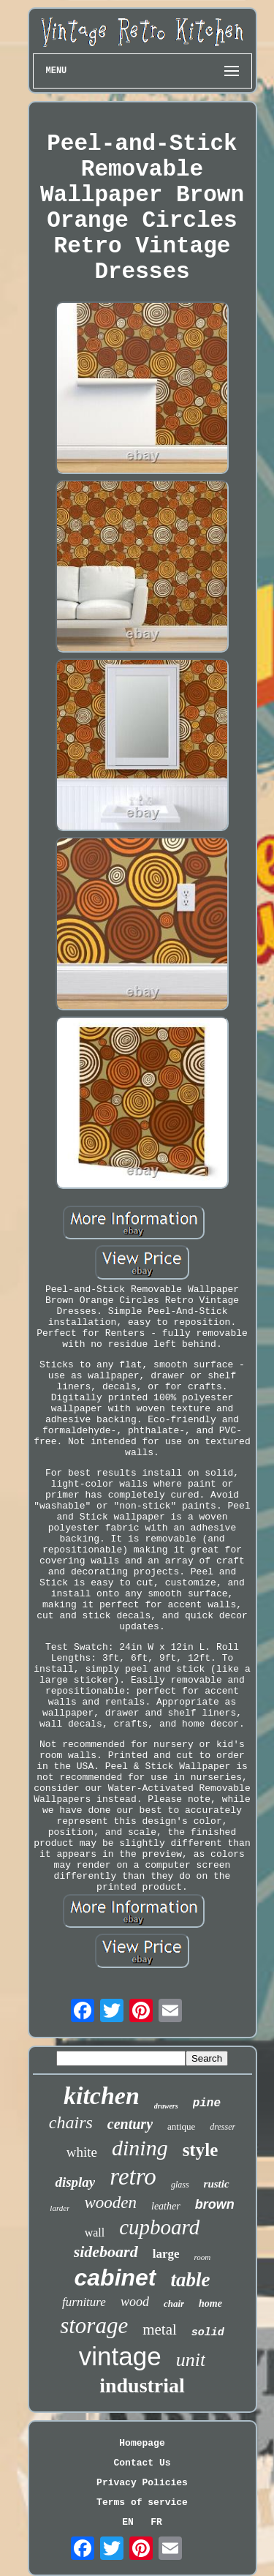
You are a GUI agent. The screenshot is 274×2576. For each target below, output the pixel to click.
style (200, 2150)
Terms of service (142, 2502)
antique (181, 2126)
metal (159, 2329)
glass (180, 2184)
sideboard (106, 2251)
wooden (110, 2202)
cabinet (115, 2277)
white (81, 2152)
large (166, 2254)
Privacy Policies (142, 2482)
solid (207, 2333)
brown (215, 2204)
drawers (166, 2106)
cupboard (159, 2227)
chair (174, 2303)
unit (190, 2359)
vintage (120, 2356)
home (210, 2303)
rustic (216, 2184)
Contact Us (141, 2462)
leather (165, 2206)
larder (59, 2208)
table (190, 2280)
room (202, 2257)
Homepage (141, 2443)
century (130, 2124)
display (75, 2182)
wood (135, 2301)
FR (156, 2522)
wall (95, 2232)
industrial (142, 2385)
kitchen (102, 2095)
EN (128, 2522)
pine (207, 2103)
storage (94, 2325)
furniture (84, 2302)
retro (133, 2176)
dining (140, 2148)
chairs (71, 2122)
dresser (222, 2127)
